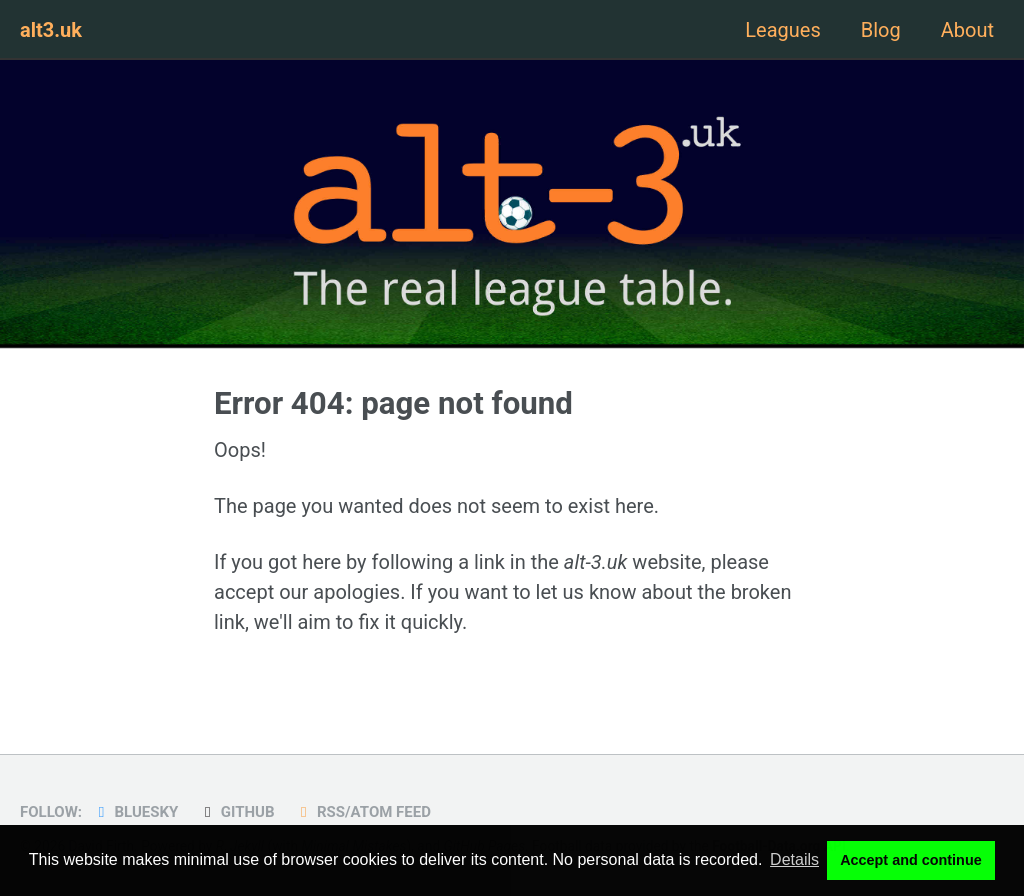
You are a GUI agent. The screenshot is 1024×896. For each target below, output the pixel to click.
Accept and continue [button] (911, 860)
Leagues (782, 30)
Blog (881, 30)
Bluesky (135, 812)
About (967, 30)
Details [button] (794, 859)
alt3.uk (51, 30)
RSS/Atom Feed (362, 812)
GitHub (236, 812)
